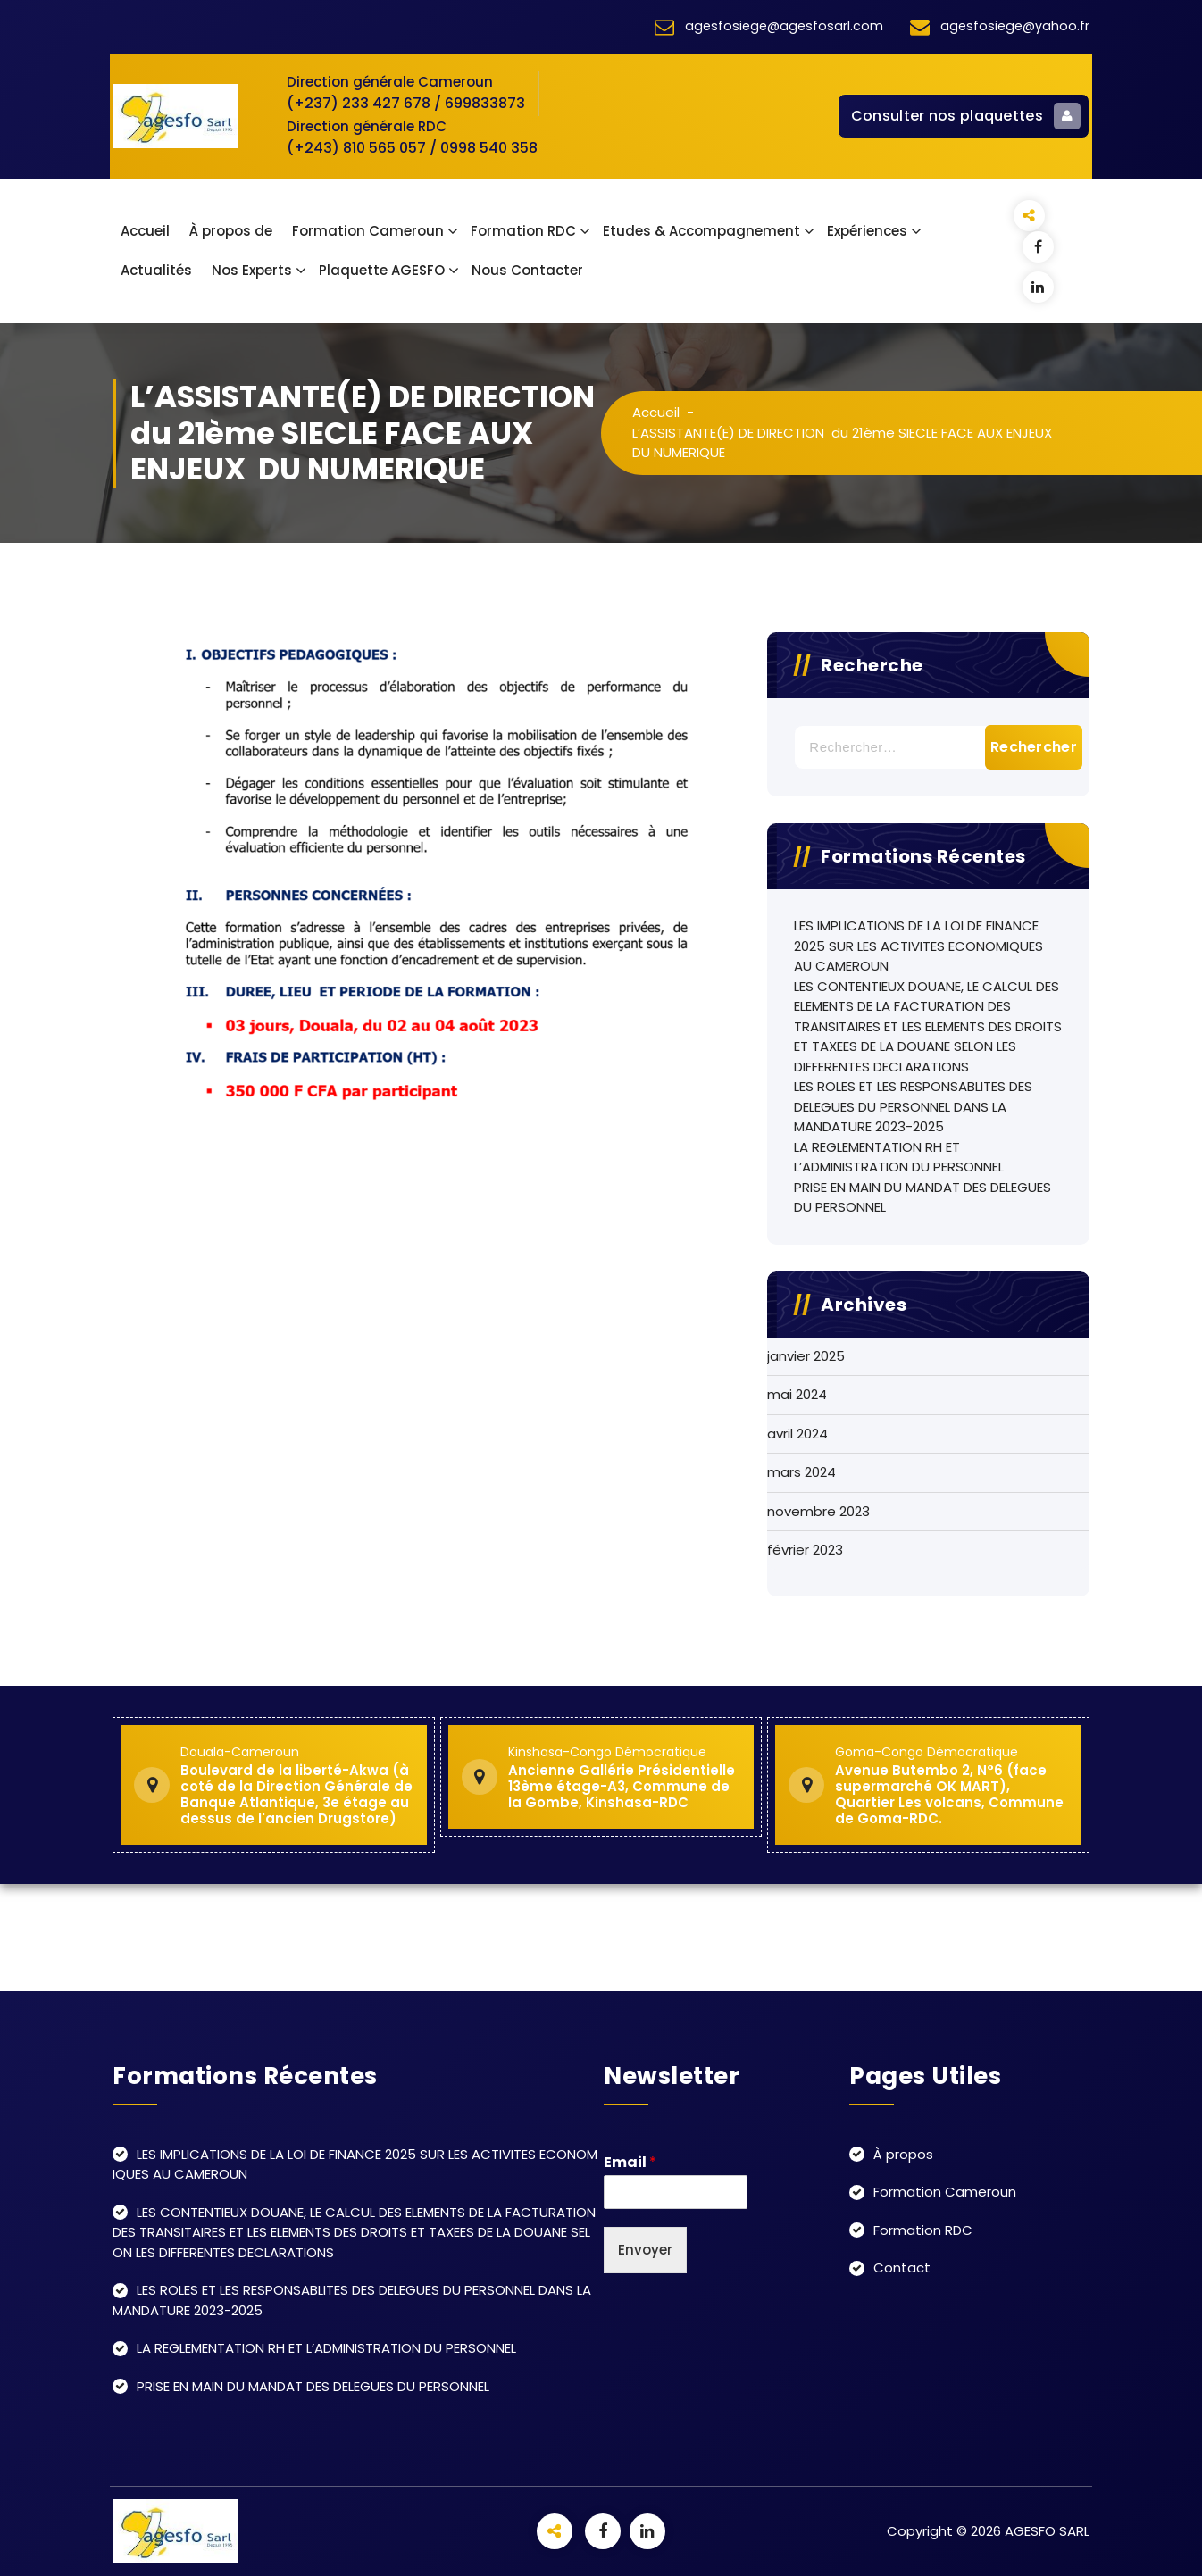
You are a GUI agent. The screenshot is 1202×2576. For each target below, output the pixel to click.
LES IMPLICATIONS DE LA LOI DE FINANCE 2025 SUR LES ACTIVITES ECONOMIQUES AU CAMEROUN (918, 945)
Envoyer (645, 2249)
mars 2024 (801, 1472)
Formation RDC (523, 230)
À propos (903, 2154)
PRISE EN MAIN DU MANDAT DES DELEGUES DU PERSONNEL (922, 1197)
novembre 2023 (818, 1511)
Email (630, 2163)
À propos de (230, 230)
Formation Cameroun (368, 230)
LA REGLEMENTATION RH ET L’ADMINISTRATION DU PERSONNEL (899, 1157)
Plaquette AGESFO (382, 270)
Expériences (867, 230)
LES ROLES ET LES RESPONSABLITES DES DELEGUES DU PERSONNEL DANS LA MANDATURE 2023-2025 (913, 1106)
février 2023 (805, 1549)
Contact (902, 2267)
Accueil (145, 230)
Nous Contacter (527, 270)
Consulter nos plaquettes (966, 116)
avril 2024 (797, 1433)
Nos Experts (252, 270)
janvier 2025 (806, 1355)
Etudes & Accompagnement (701, 230)
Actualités (156, 270)
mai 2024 (797, 1394)
